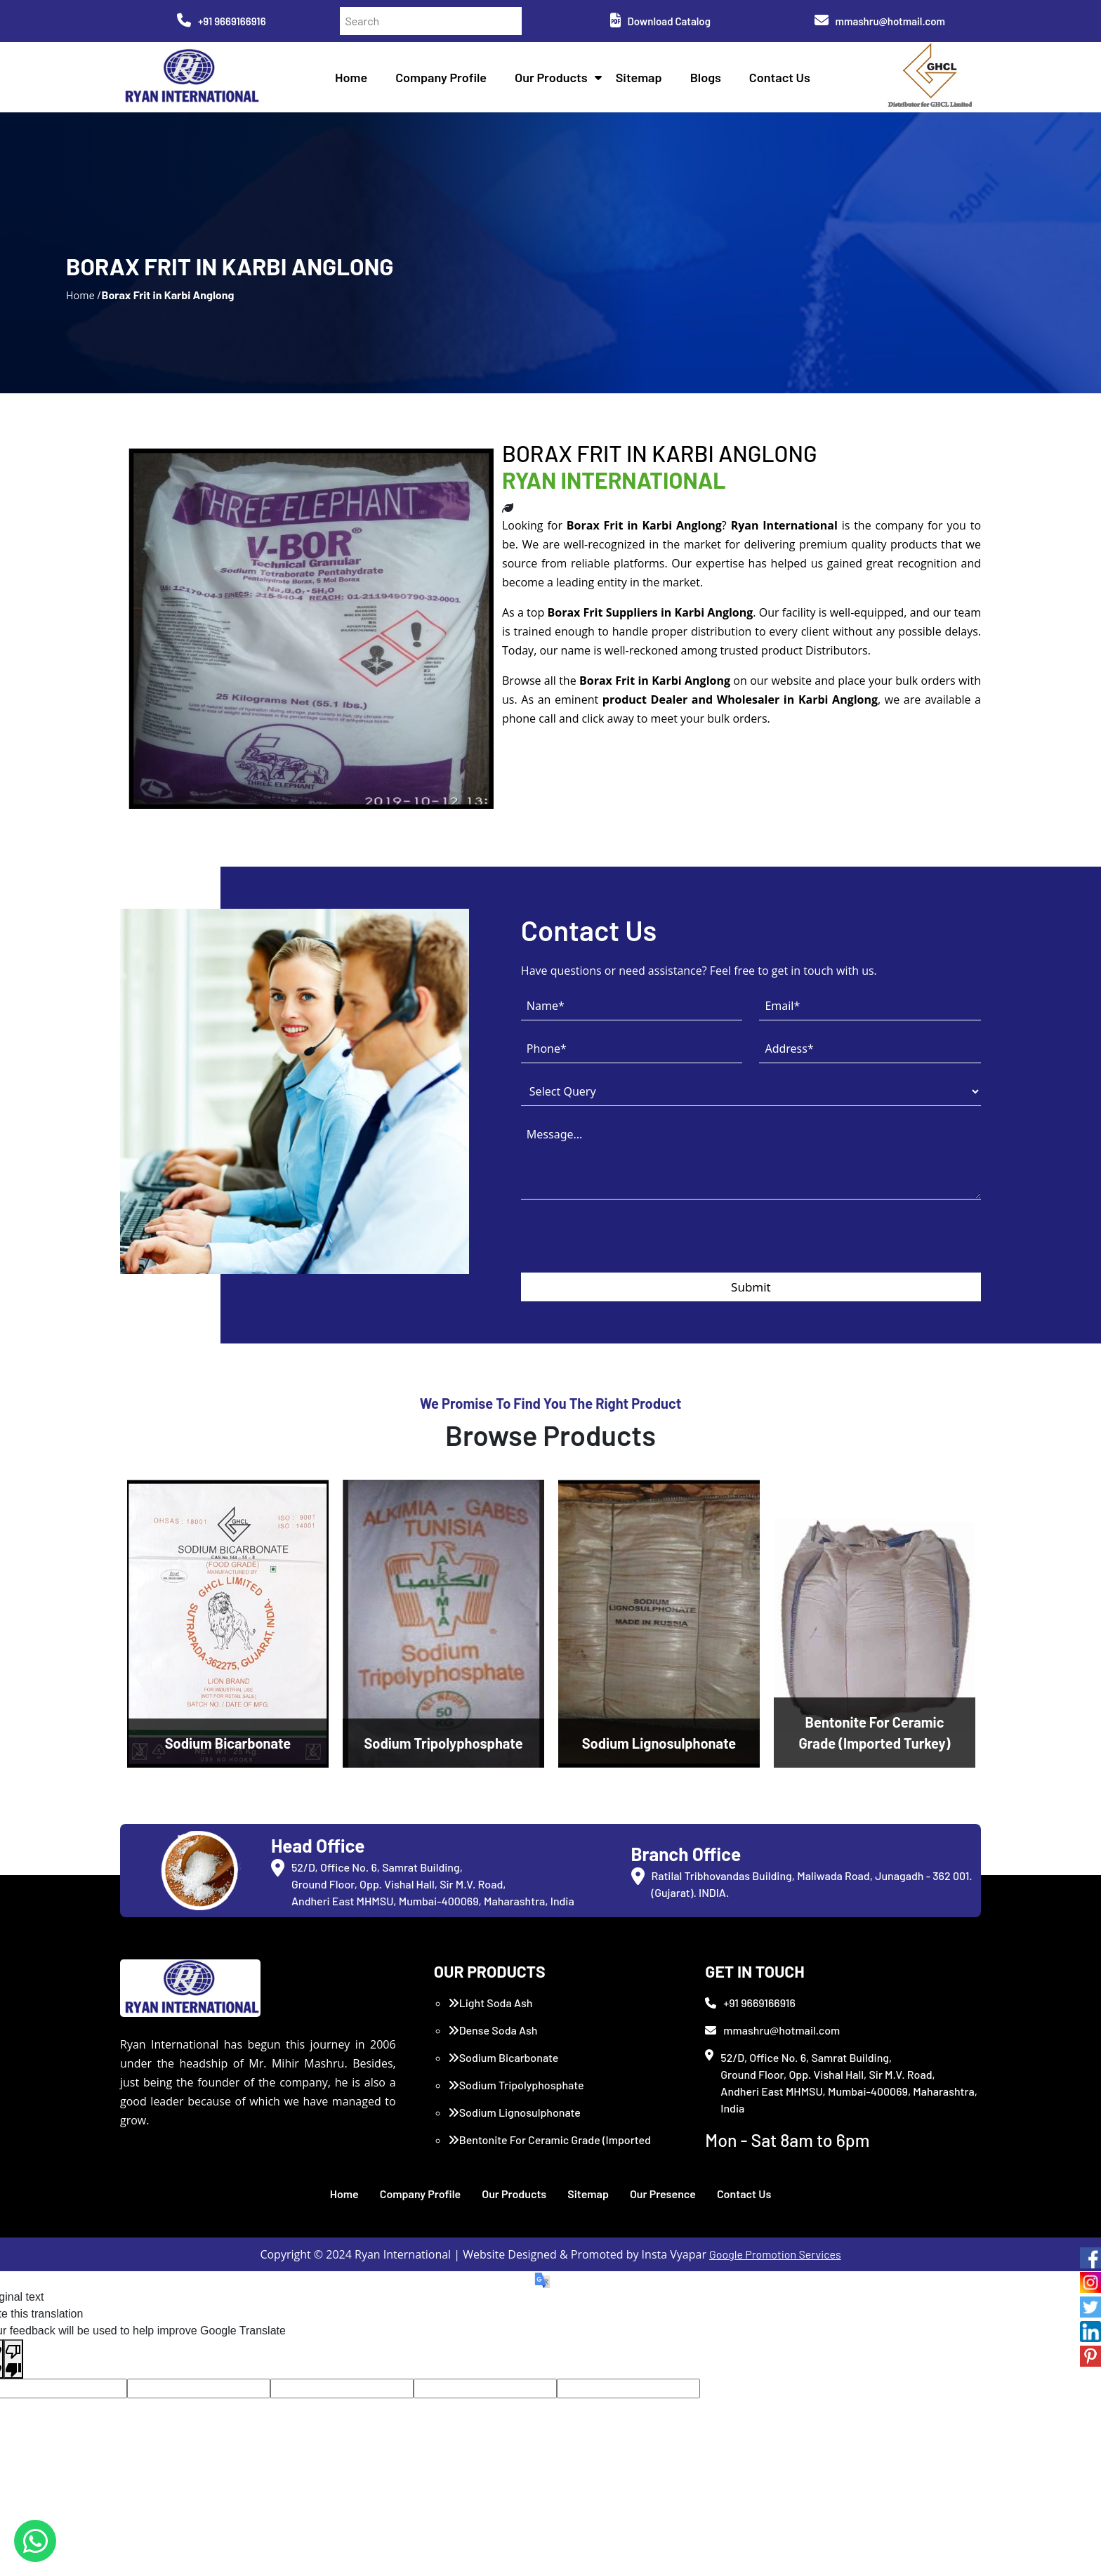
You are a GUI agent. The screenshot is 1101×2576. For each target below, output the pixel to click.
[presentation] (627, 1245)
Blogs (705, 77)
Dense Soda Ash (493, 2030)
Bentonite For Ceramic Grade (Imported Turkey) (549, 2148)
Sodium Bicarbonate (503, 2057)
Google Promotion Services (775, 2254)
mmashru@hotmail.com (880, 21)
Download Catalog (660, 21)
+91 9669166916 (221, 21)
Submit (751, 1287)
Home (351, 77)
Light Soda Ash (490, 2002)
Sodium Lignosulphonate (514, 2112)
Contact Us (779, 77)
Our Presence (663, 2193)
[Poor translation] (13, 2359)
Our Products (551, 77)
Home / (83, 294)
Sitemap (639, 77)
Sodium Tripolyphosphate (516, 2084)
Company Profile (441, 77)
